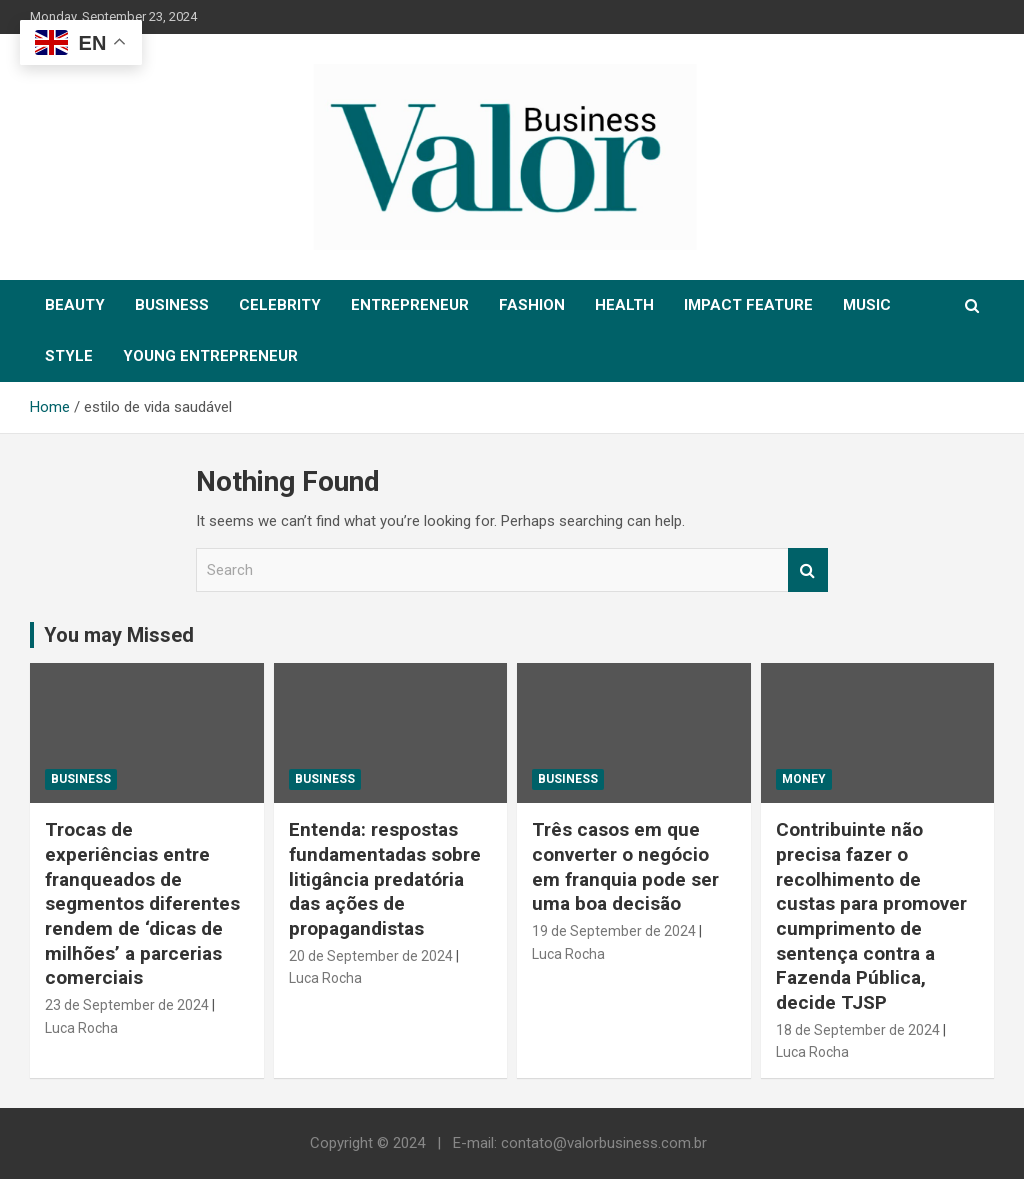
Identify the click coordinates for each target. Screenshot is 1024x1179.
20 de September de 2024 (371, 956)
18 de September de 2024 (858, 1030)
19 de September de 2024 (614, 931)
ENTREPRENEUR (410, 305)
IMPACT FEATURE (748, 305)
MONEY (804, 779)
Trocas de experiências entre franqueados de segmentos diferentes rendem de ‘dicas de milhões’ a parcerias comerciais (142, 903)
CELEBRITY (280, 305)
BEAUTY (75, 305)
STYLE (69, 356)
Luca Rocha (81, 1028)
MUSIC (867, 305)
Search (808, 570)
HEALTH (624, 305)
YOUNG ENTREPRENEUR (210, 356)
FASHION (532, 305)
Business (81, 779)
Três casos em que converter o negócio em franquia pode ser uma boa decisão (625, 866)
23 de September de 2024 (127, 1005)
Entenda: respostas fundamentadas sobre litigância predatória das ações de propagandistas (385, 879)
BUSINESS (172, 305)
